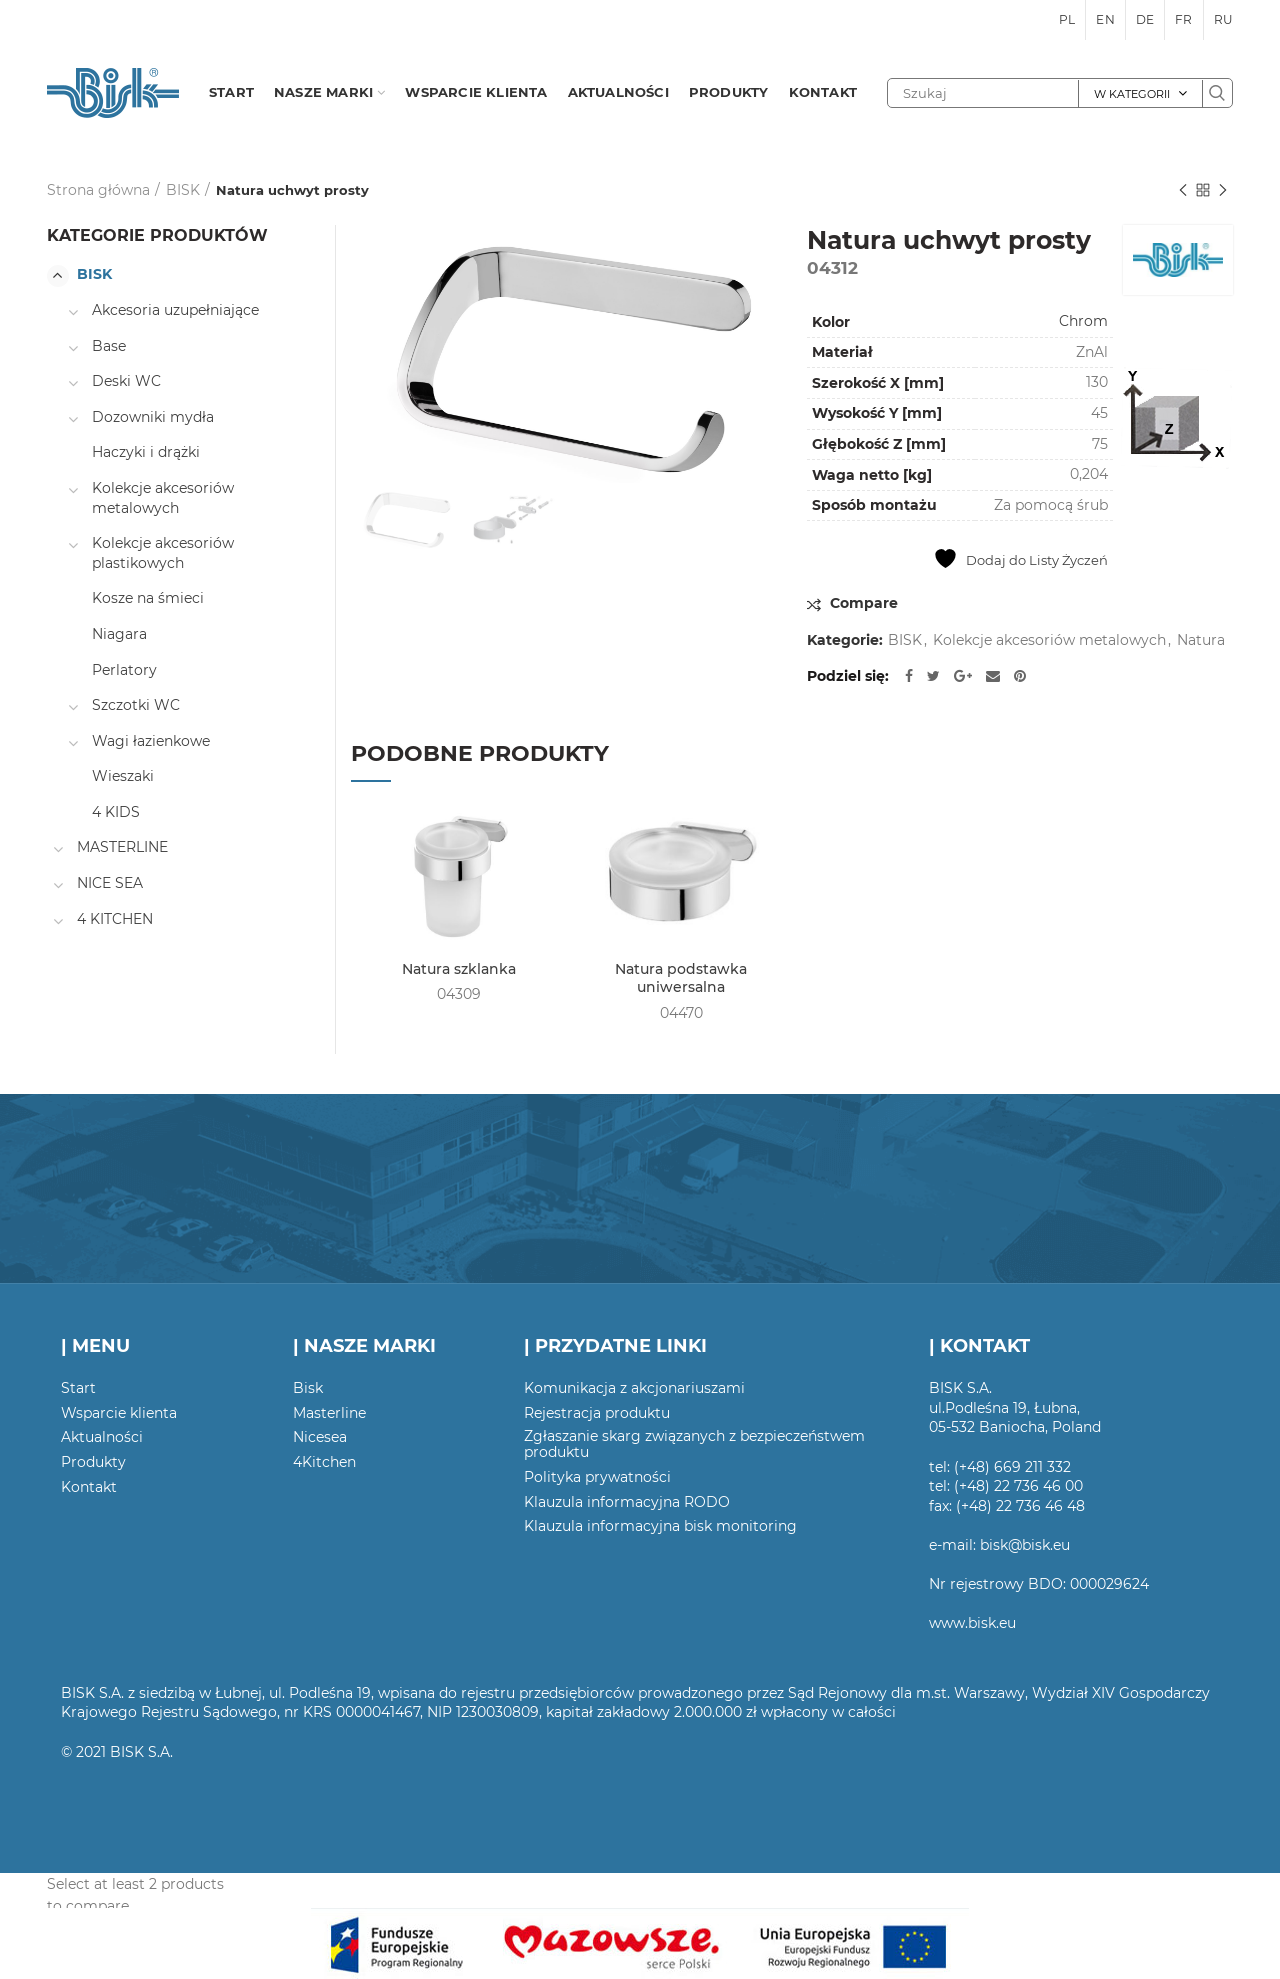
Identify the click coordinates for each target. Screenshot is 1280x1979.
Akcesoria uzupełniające (175, 310)
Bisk (308, 1388)
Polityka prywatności (597, 1477)
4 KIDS (116, 812)
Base (109, 346)
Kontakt (89, 1487)
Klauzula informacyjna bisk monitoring (660, 1526)
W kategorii (1132, 94)
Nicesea (320, 1437)
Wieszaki (123, 776)
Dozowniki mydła (153, 417)
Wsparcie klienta (119, 1413)
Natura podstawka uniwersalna (681, 978)
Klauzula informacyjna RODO (627, 1502)
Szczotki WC (136, 705)
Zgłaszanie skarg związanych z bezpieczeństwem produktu (694, 1444)
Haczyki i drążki (146, 452)
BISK (183, 190)
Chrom (1083, 321)
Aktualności (102, 1437)
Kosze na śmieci (148, 598)
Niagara (119, 634)
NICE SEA (110, 883)
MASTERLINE (122, 847)
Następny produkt (1223, 191)
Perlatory (124, 670)
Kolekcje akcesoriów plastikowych (163, 553)
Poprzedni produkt (1183, 191)
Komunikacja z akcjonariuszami (634, 1388)
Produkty (93, 1462)
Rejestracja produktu (597, 1413)
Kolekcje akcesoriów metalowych (1049, 640)
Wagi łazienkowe (151, 741)
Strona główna (98, 190)
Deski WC (126, 381)
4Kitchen (324, 1462)
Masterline (329, 1413)
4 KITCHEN (115, 919)
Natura (1201, 640)
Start (78, 1388)
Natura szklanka (459, 969)
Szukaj (1217, 93)
